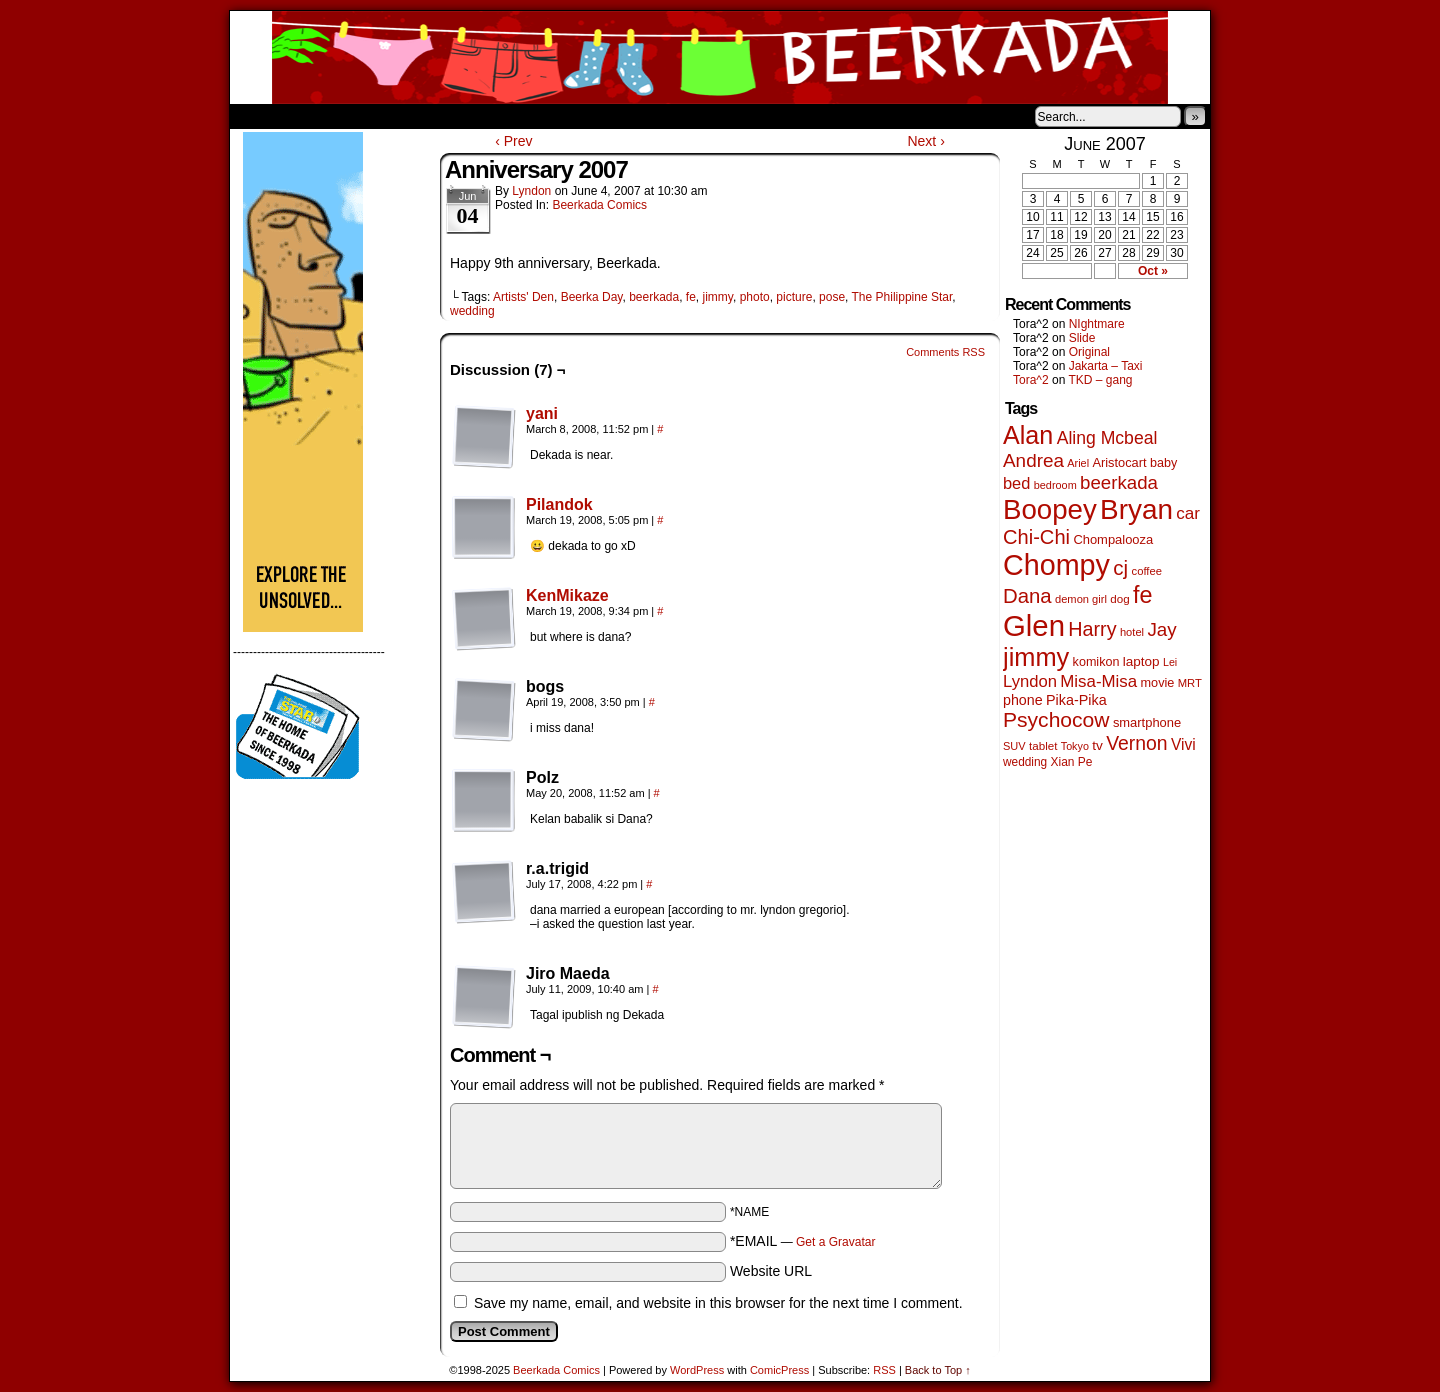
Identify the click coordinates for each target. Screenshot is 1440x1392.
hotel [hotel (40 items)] (1132, 632)
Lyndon (531, 191)
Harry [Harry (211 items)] (1092, 629)
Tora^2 (1031, 380)
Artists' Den (523, 297)
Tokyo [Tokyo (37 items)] (1075, 746)
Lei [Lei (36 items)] (1170, 662)
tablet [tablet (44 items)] (1043, 745)
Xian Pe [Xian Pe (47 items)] (1072, 762)
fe (691, 297)
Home (258, 116)
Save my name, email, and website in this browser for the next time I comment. (718, 1303)
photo (755, 297)
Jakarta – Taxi (1106, 366)
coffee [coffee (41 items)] (1147, 571)
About (317, 116)
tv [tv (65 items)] (1097, 745)
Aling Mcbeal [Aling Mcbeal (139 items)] (1107, 438)
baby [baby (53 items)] (1163, 463)
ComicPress (779, 1370)
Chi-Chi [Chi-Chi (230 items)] (1036, 537)
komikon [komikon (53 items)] (1096, 662)
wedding (472, 311)
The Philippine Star (902, 297)
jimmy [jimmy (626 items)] (1036, 657)
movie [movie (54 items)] (1158, 683)
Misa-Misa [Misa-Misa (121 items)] (1098, 681)
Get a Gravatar (835, 1242)
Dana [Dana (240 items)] (1027, 596)
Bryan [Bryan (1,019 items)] (1136, 509)
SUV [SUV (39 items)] (1014, 746)
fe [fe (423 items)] (1142, 595)
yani (542, 413)
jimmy (718, 297)
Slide (1082, 338)
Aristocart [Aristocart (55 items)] (1119, 462)
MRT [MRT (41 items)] (1190, 683)
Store (379, 116)
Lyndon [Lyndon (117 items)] (1030, 681)
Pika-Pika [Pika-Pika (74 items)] (1076, 700)
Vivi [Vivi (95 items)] (1183, 744)
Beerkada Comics (720, 57)
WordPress (697, 1370)
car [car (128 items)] (1188, 513)
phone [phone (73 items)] (1023, 700)
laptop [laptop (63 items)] (1141, 661)
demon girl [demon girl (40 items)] (1081, 599)
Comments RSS (945, 352)
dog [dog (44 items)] (1119, 598)
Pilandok (559, 504)
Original (1089, 352)
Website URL (771, 1271)
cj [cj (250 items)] (1120, 567)
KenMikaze (567, 595)
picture (794, 297)
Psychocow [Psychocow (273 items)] (1056, 719)
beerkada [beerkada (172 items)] (1119, 482)
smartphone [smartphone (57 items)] (1147, 722)
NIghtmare (1097, 324)
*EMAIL (803, 1241)
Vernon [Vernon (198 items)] (1136, 743)
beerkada (654, 297)
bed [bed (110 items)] (1016, 483)
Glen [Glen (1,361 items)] (1034, 625)
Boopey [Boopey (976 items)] (1050, 509)
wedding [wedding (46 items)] (1025, 762)
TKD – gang (1100, 380)
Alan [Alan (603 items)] (1028, 435)
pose (832, 297)
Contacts (455, 116)
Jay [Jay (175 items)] (1161, 629)
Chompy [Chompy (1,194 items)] (1056, 565)
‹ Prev (513, 141)
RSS (884, 1370)
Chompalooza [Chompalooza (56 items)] (1113, 539)
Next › (925, 141)
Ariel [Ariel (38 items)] (1078, 463)
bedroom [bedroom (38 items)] (1055, 485)
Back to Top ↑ (938, 1370)
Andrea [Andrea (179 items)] (1033, 460)
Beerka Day (592, 297)
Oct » (1153, 271)
